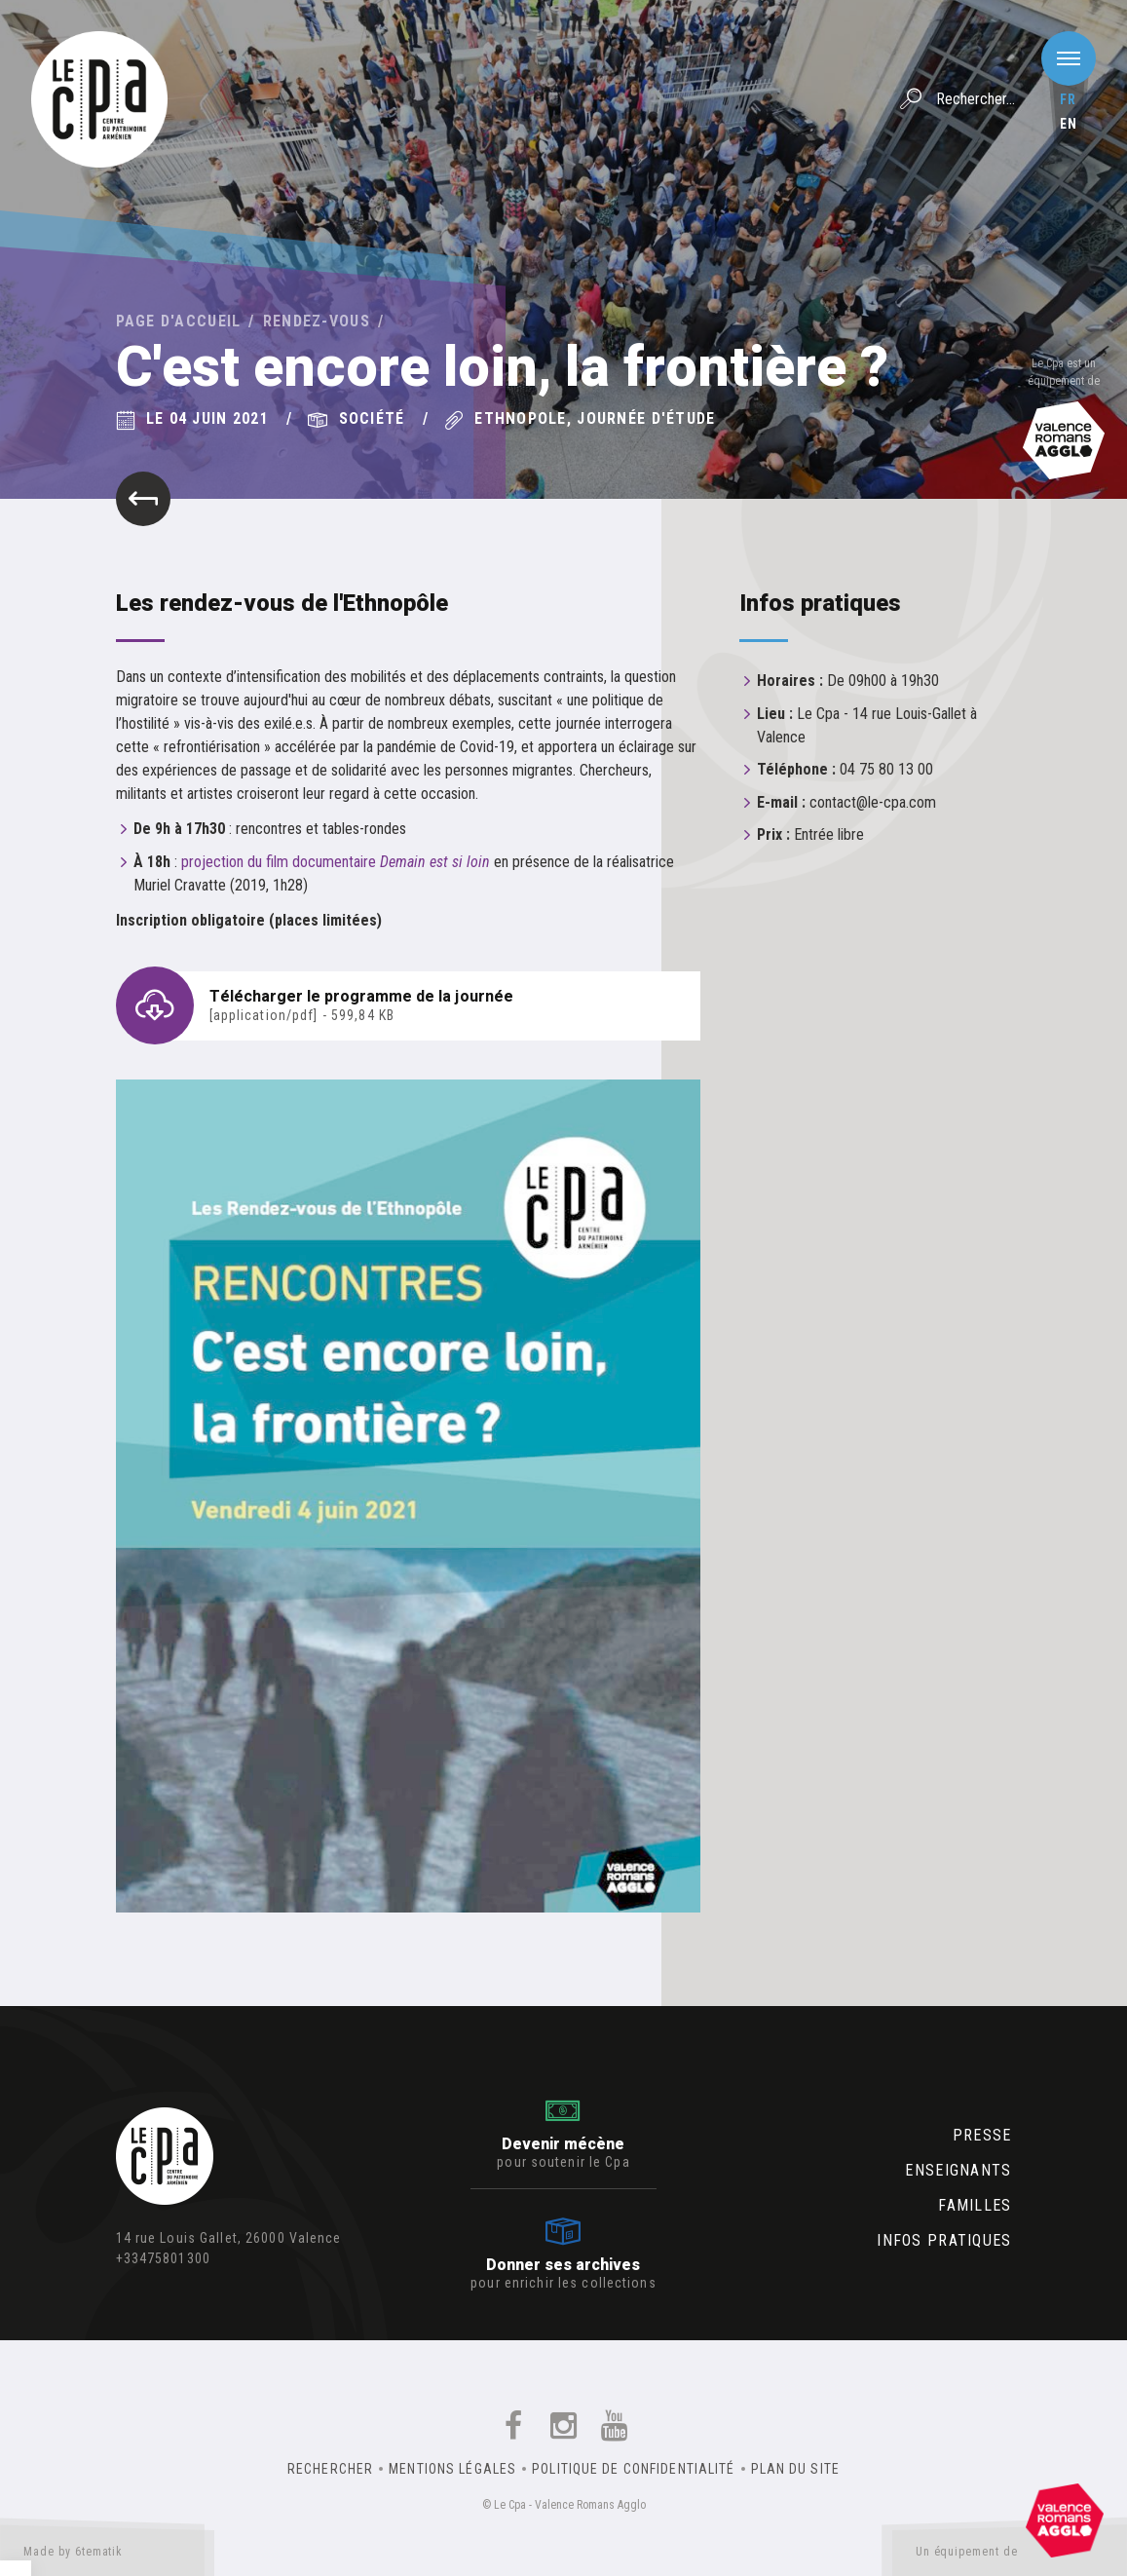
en (1068, 124)
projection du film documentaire (335, 861)
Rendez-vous (316, 321)
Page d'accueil (179, 321)
